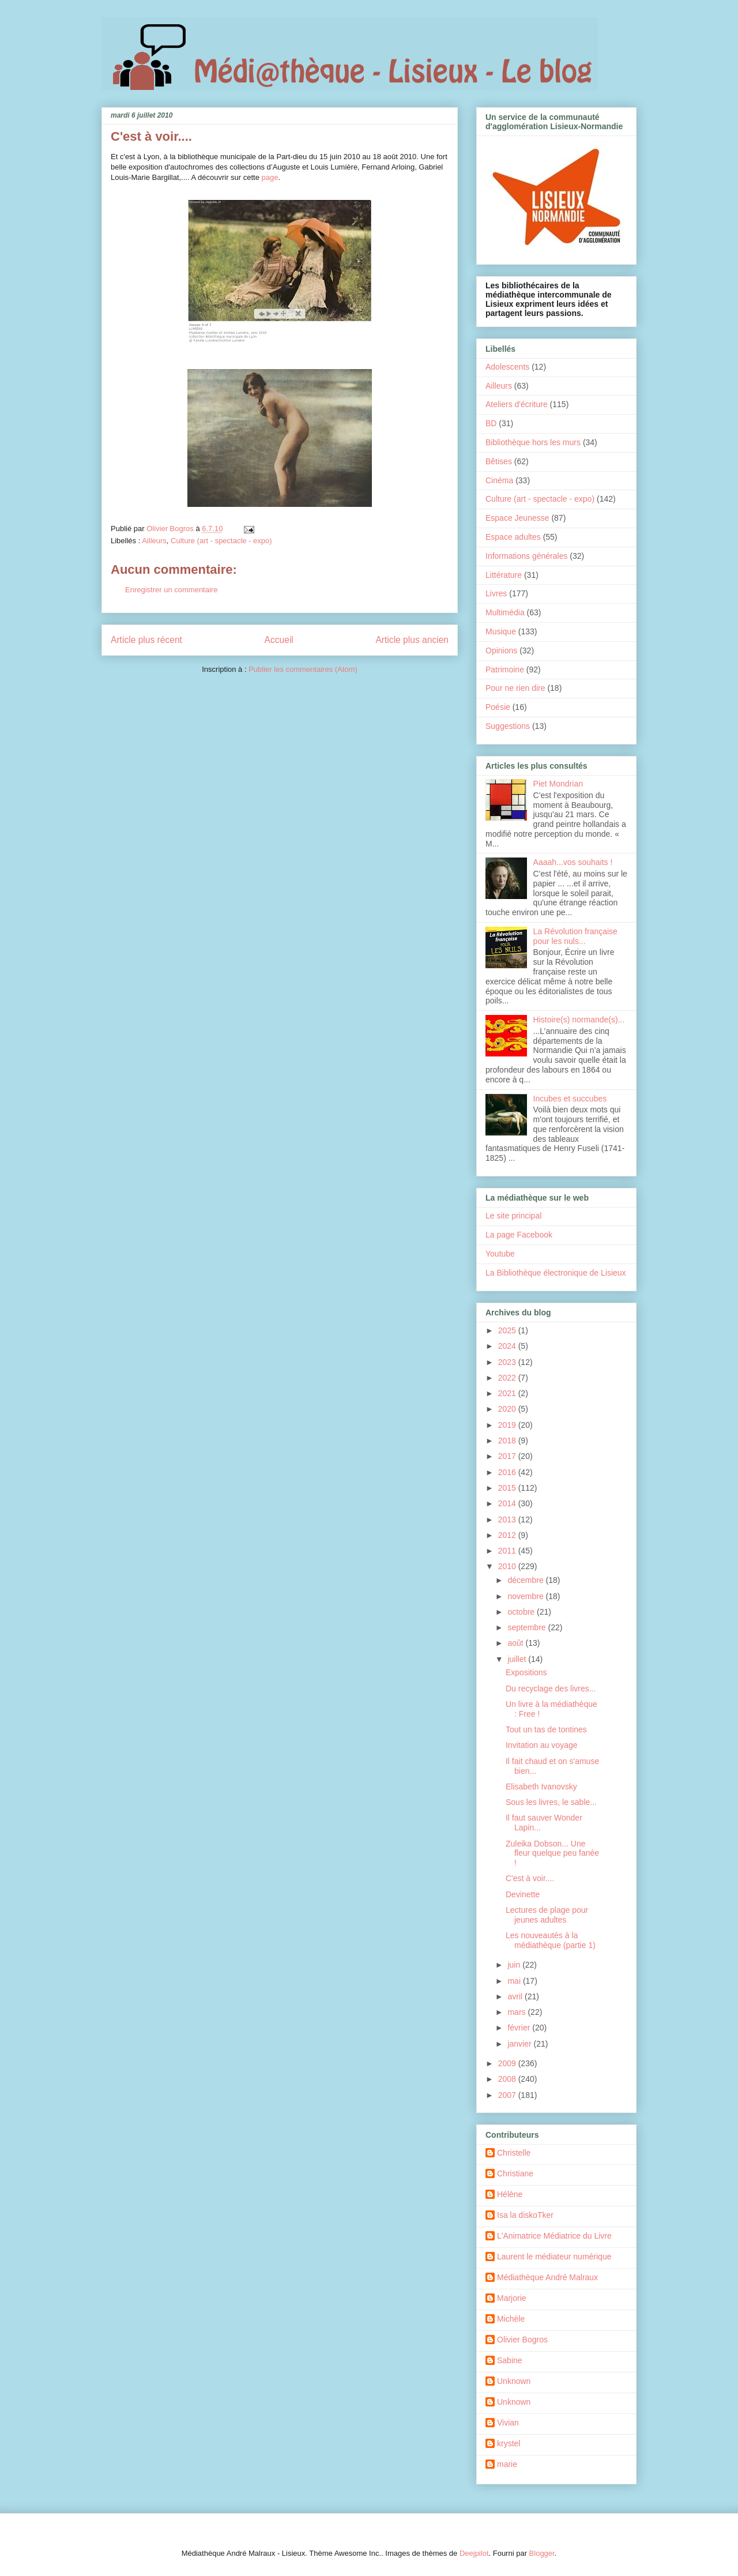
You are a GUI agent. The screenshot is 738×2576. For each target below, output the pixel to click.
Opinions (501, 650)
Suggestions (507, 726)
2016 (508, 1472)
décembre (526, 1580)
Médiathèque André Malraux (547, 2277)
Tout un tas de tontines (546, 1729)
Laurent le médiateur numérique (554, 2256)
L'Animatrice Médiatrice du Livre (554, 2235)
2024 (508, 1346)
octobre (522, 1611)
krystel (508, 2443)
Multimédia (505, 612)
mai (514, 1980)
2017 (508, 1456)
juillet (517, 1659)
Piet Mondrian (558, 783)
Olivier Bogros (522, 2339)
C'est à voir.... (530, 1878)
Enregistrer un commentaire (171, 589)
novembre (526, 1596)
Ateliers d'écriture (516, 404)
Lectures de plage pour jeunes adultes (547, 1914)
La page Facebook (518, 1234)
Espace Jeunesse (517, 517)
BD (490, 423)
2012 (508, 1535)
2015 (508, 1487)
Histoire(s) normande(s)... (579, 1019)
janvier (520, 2043)
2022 (508, 1377)
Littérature (503, 575)
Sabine (509, 2360)
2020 (508, 1408)
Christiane (515, 2173)
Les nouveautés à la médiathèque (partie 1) (551, 1940)
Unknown (513, 2381)
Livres (496, 593)
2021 (508, 1393)
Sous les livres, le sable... (551, 1802)
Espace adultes (513, 536)
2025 (508, 1330)
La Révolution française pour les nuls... (575, 936)
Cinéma (499, 480)
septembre (527, 1627)
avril (516, 1996)
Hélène (509, 2194)
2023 (508, 1362)
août (516, 1643)
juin (514, 1964)
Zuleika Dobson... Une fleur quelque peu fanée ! (552, 1853)
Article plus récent (146, 640)
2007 (508, 2095)
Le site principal (513, 1215)
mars (517, 2012)
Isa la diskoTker (525, 2215)
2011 (508, 1550)
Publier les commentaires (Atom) (302, 669)
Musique (500, 631)
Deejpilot (474, 2553)
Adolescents (507, 366)
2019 (508, 1425)
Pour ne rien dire (515, 688)
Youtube (500, 1253)
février (519, 2027)
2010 (508, 1566)
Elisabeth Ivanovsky (541, 1786)
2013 (508, 1519)
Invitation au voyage (542, 1745)
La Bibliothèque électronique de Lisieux (555, 1272)
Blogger (542, 2553)
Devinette (523, 1894)
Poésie (497, 707)
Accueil (279, 640)
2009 (508, 2063)
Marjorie (511, 2298)
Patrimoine (504, 669)
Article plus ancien (412, 640)
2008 (508, 2079)
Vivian (508, 2422)
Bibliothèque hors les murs (533, 442)
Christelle (513, 2152)
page (270, 177)
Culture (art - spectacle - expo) (221, 540)
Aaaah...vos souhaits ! (573, 862)
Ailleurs (154, 540)
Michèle (511, 2318)
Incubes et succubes (570, 1098)
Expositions (526, 1672)
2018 (508, 1440)
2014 (508, 1503)
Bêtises (498, 461)
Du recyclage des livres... (551, 1688)
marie (507, 2464)
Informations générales (526, 556)
